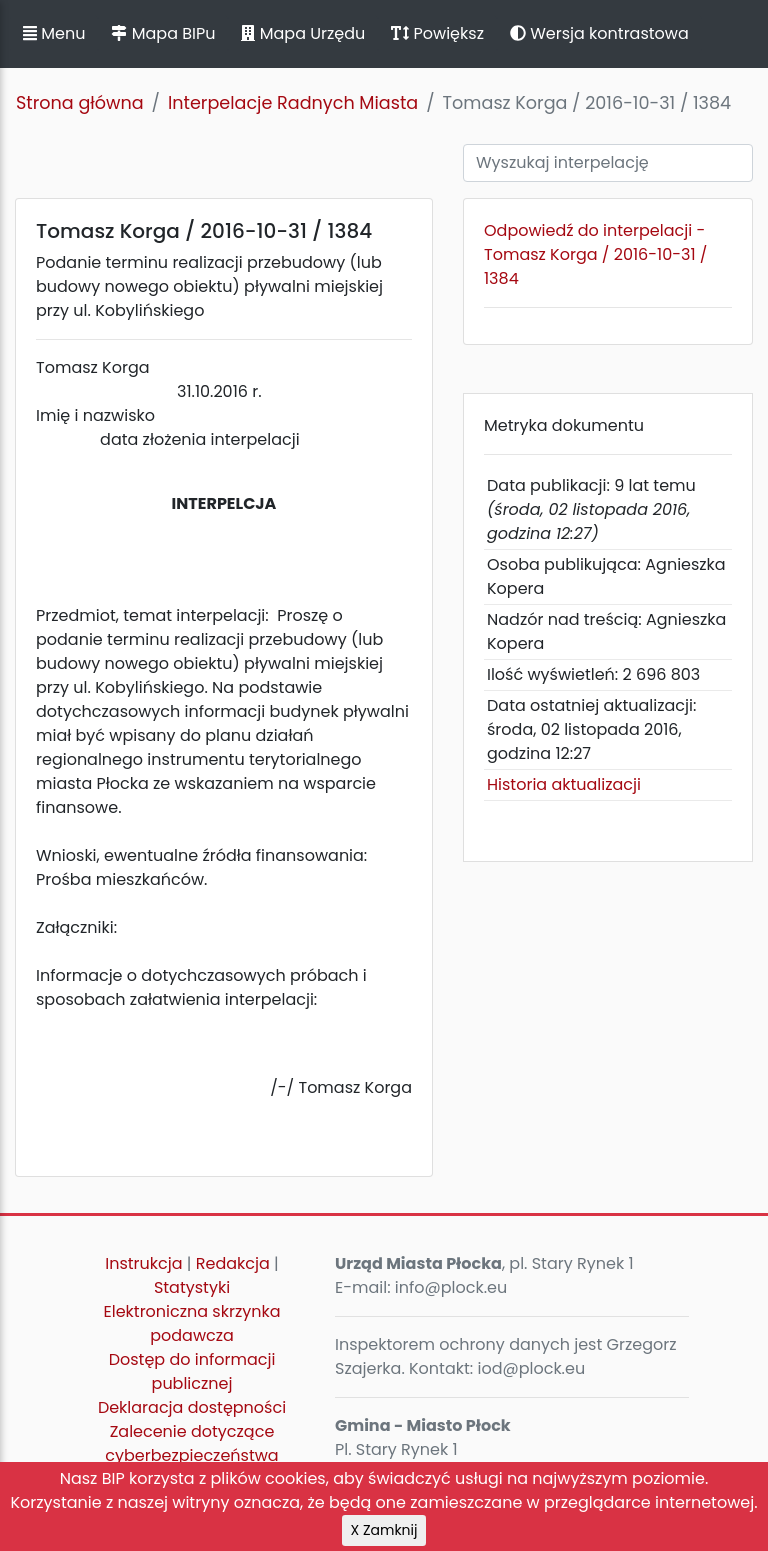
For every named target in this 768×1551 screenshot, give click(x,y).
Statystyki (192, 1287)
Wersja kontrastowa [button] (599, 33)
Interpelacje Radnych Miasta (293, 103)
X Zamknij (384, 1530)
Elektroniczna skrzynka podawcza (192, 1323)
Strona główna (80, 103)
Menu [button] (54, 33)
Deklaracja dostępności (192, 1407)
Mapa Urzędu (303, 33)
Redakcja (233, 1263)
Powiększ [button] (437, 33)
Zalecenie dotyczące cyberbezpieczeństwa (191, 1443)
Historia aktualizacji (564, 784)
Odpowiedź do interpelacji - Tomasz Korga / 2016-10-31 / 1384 (595, 254)
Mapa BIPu (163, 33)
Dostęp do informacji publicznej (192, 1371)
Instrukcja (143, 1263)
